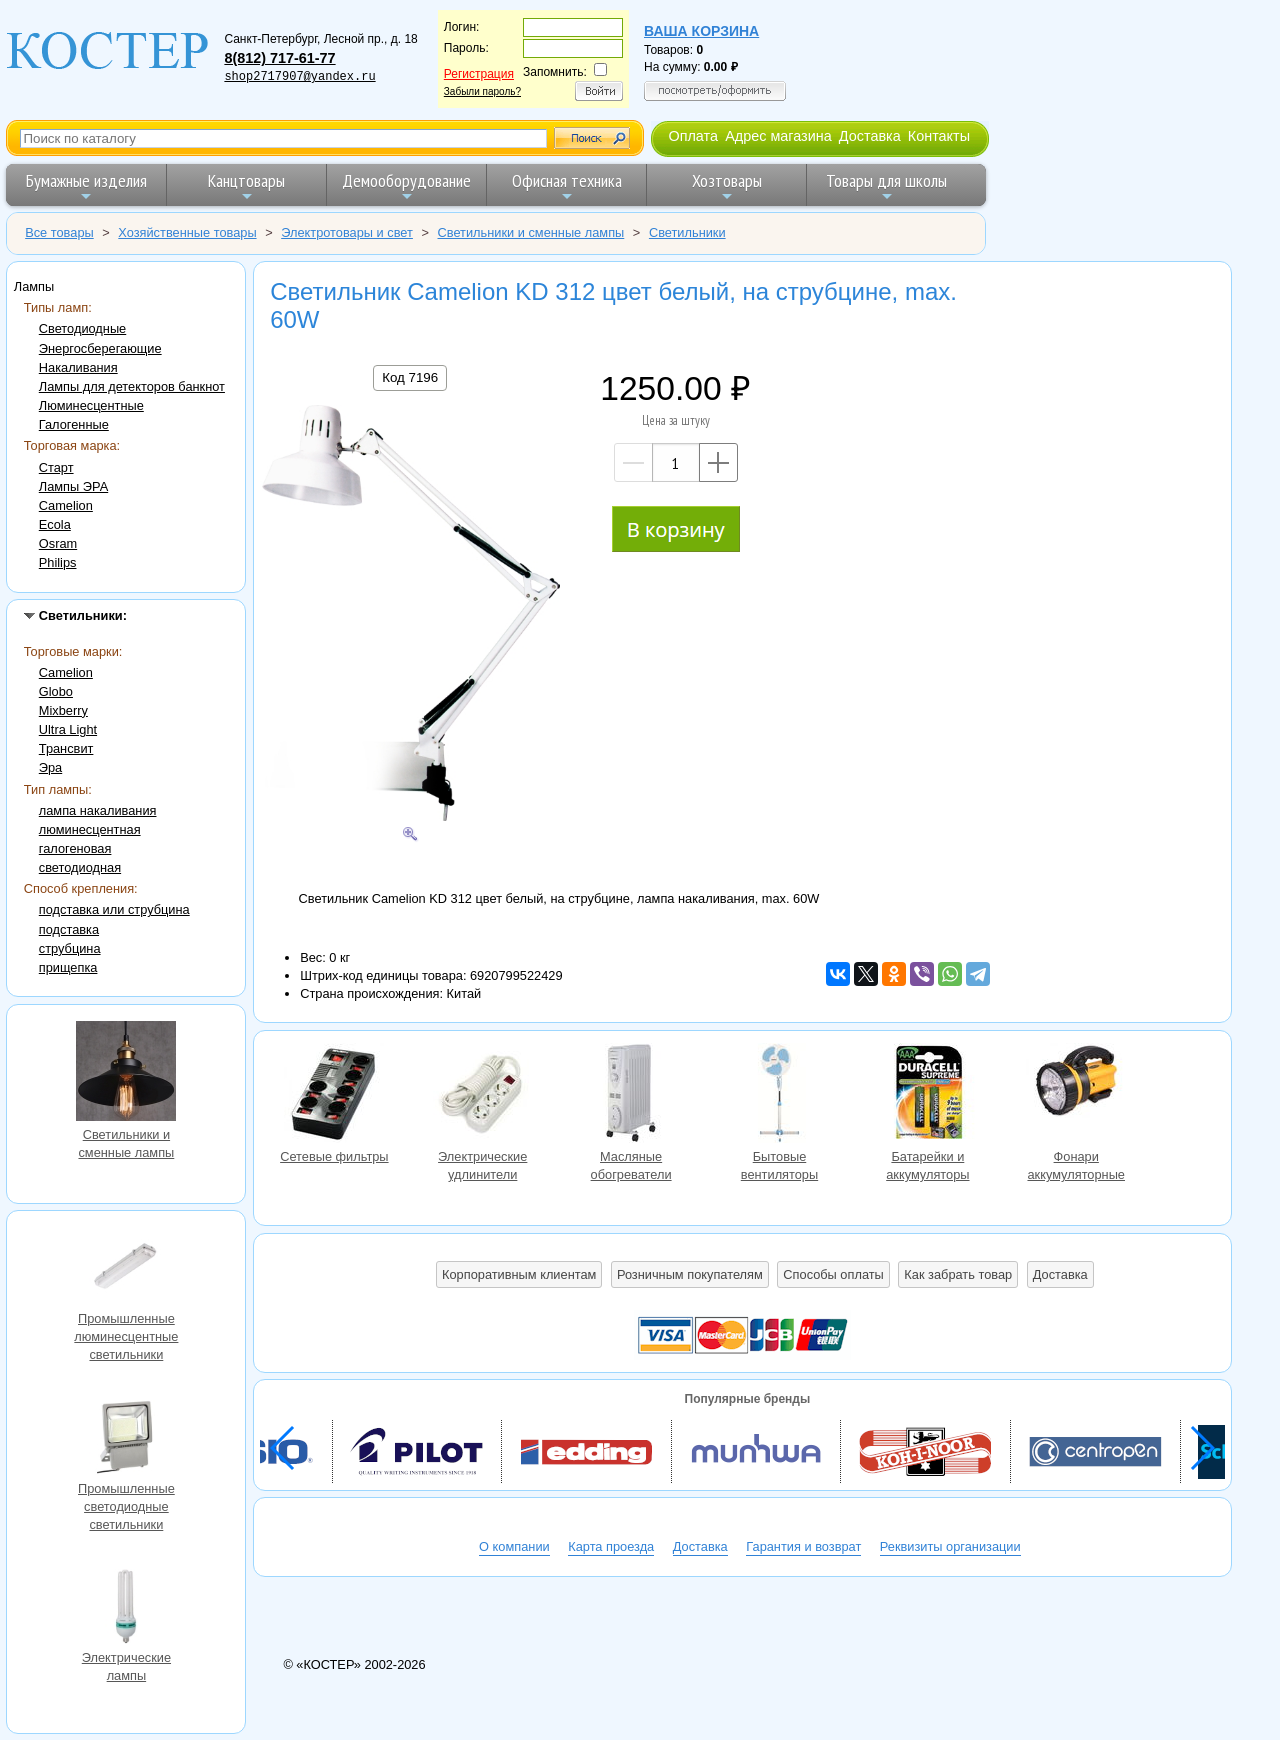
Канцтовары (246, 186)
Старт (56, 467)
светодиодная (80, 867)
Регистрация (479, 74)
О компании (514, 1546)
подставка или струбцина (114, 909)
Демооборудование (406, 186)
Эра (50, 767)
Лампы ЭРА (73, 486)
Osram (58, 543)
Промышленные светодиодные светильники (126, 1440)
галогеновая (75, 848)
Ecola (55, 524)
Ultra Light (68, 729)
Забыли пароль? (482, 91)
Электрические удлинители (483, 1095)
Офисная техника (567, 186)
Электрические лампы (126, 1609)
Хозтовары (727, 186)
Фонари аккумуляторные (1076, 1095)
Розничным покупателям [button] (690, 1274)
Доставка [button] (1060, 1274)
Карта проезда (611, 1546)
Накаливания (78, 367)
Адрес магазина (778, 136)
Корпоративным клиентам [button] (519, 1274)
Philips (58, 562)
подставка (69, 929)
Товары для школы (886, 186)
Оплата (693, 136)
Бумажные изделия (86, 186)
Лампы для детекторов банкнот (132, 386)
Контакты (939, 136)
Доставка (870, 136)
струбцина (70, 948)
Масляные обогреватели (631, 1095)
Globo (56, 691)
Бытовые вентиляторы (779, 1095)
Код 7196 (410, 377)
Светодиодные (82, 328)
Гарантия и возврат (803, 1546)
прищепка (68, 967)
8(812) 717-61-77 (279, 58)
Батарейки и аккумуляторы (928, 1095)
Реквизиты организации (950, 1546)
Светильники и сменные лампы (126, 1073)
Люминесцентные (91, 405)
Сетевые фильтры (334, 1095)
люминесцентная (90, 829)
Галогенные (74, 424)
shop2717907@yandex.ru (299, 77)
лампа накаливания (98, 810)
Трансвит (66, 748)
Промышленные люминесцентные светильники (126, 1270)
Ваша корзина (701, 31)
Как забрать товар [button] (958, 1274)
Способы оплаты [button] (833, 1274)
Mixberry (63, 710)
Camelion (66, 505)
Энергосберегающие (100, 348)
